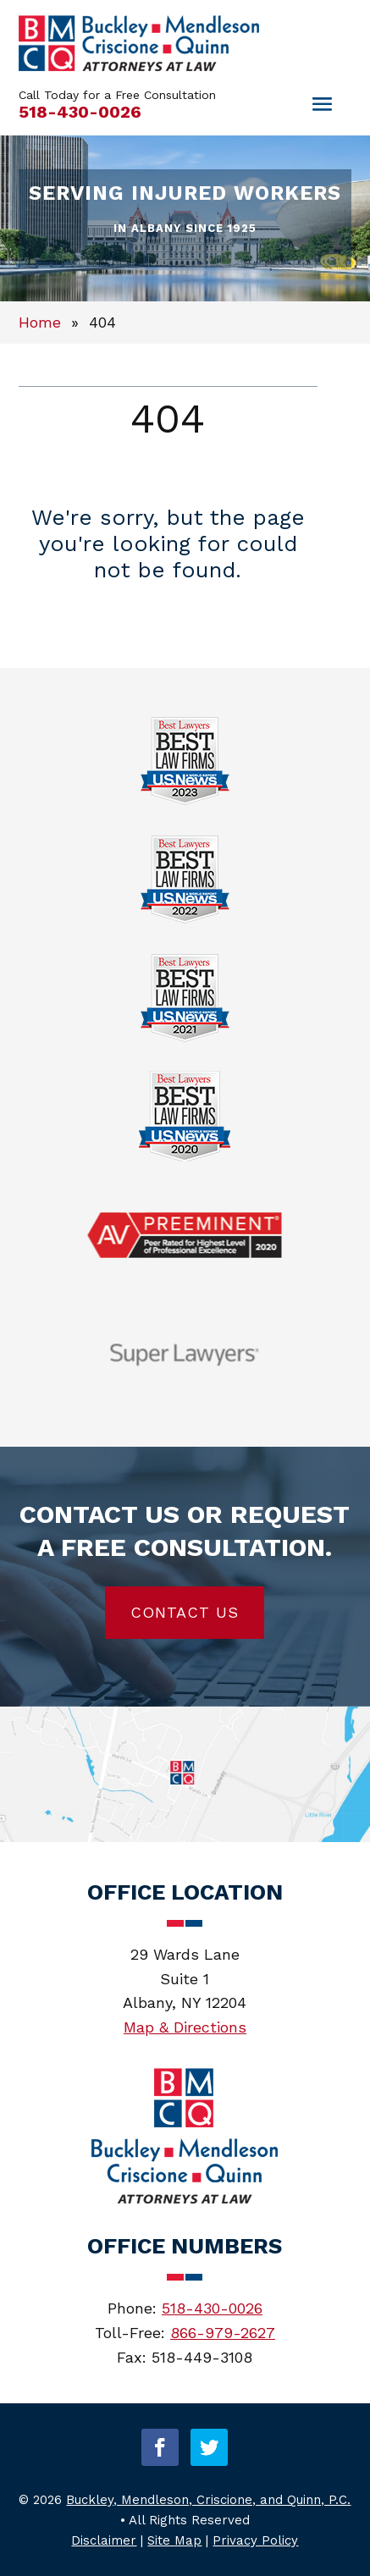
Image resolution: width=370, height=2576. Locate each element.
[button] (160, 2447)
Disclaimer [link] (103, 2540)
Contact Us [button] (184, 1612)
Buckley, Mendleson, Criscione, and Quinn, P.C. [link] (208, 2499)
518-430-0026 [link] (80, 112)
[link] (139, 65)
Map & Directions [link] (185, 2027)
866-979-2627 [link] (222, 2333)
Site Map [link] (174, 2540)
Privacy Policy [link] (255, 2540)
